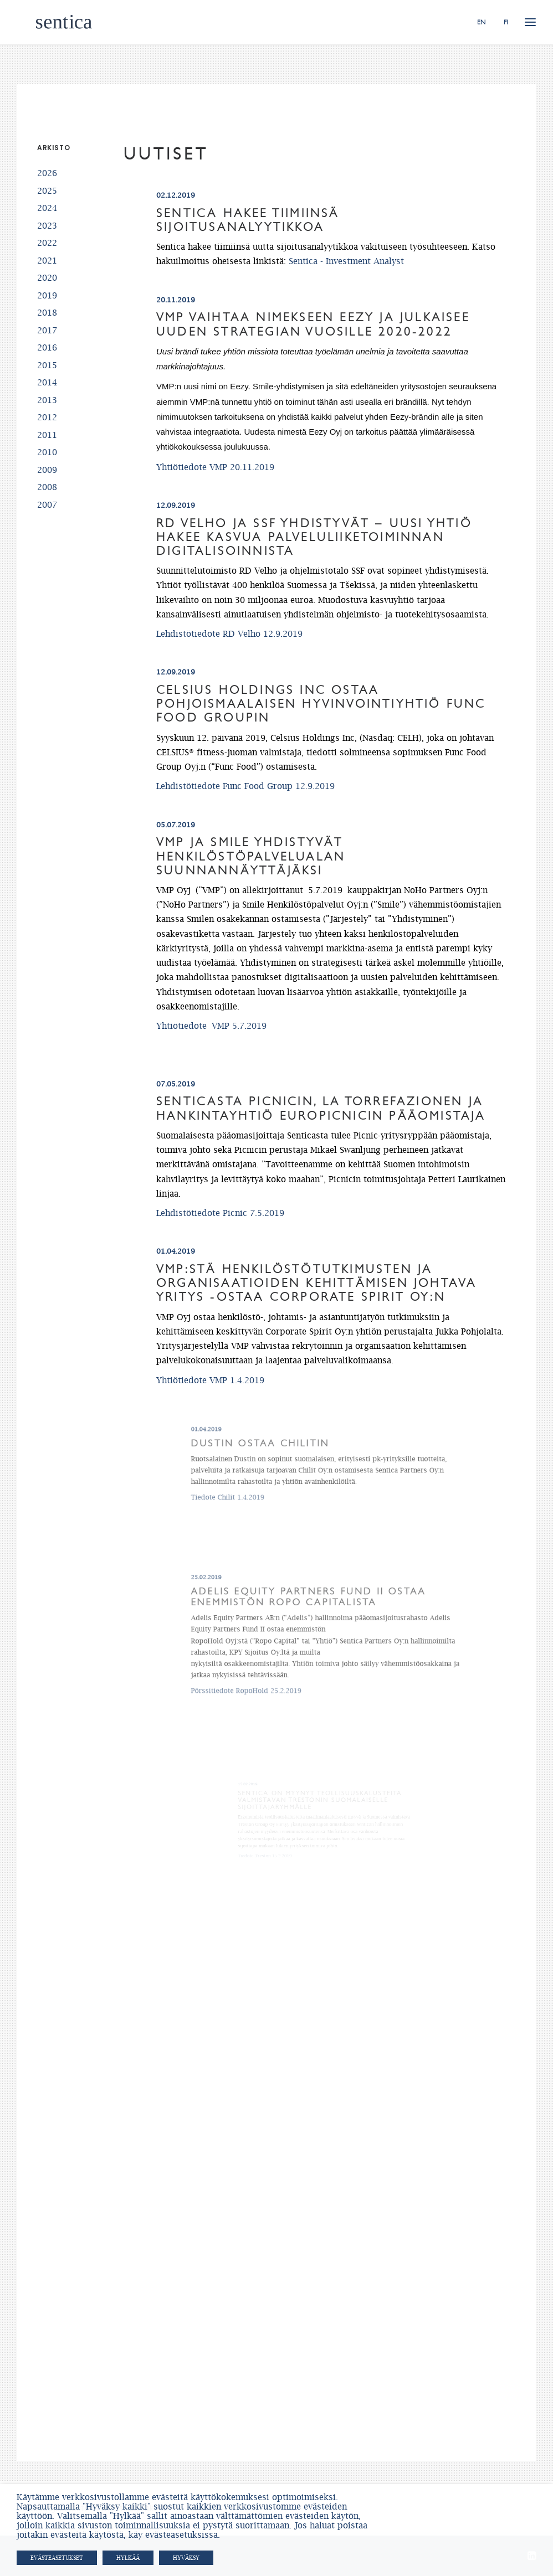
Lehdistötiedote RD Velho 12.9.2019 (229, 633)
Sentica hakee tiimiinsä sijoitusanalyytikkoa (248, 220)
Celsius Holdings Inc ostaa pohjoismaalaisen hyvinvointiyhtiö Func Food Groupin (321, 703)
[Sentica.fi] (45, 22)
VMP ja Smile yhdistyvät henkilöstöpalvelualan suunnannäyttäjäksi (265, 873)
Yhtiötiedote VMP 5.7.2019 (234, 1006)
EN (481, 22)
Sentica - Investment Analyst (346, 261)
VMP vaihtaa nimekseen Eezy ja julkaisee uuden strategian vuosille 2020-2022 (313, 324)
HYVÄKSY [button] (186, 2557)
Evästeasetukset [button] (56, 2557)
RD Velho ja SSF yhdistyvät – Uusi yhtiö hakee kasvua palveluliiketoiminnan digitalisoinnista (314, 537)
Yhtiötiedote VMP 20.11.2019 (215, 467)
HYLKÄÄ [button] (128, 2557)
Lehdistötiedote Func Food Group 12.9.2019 (245, 786)
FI (506, 22)
